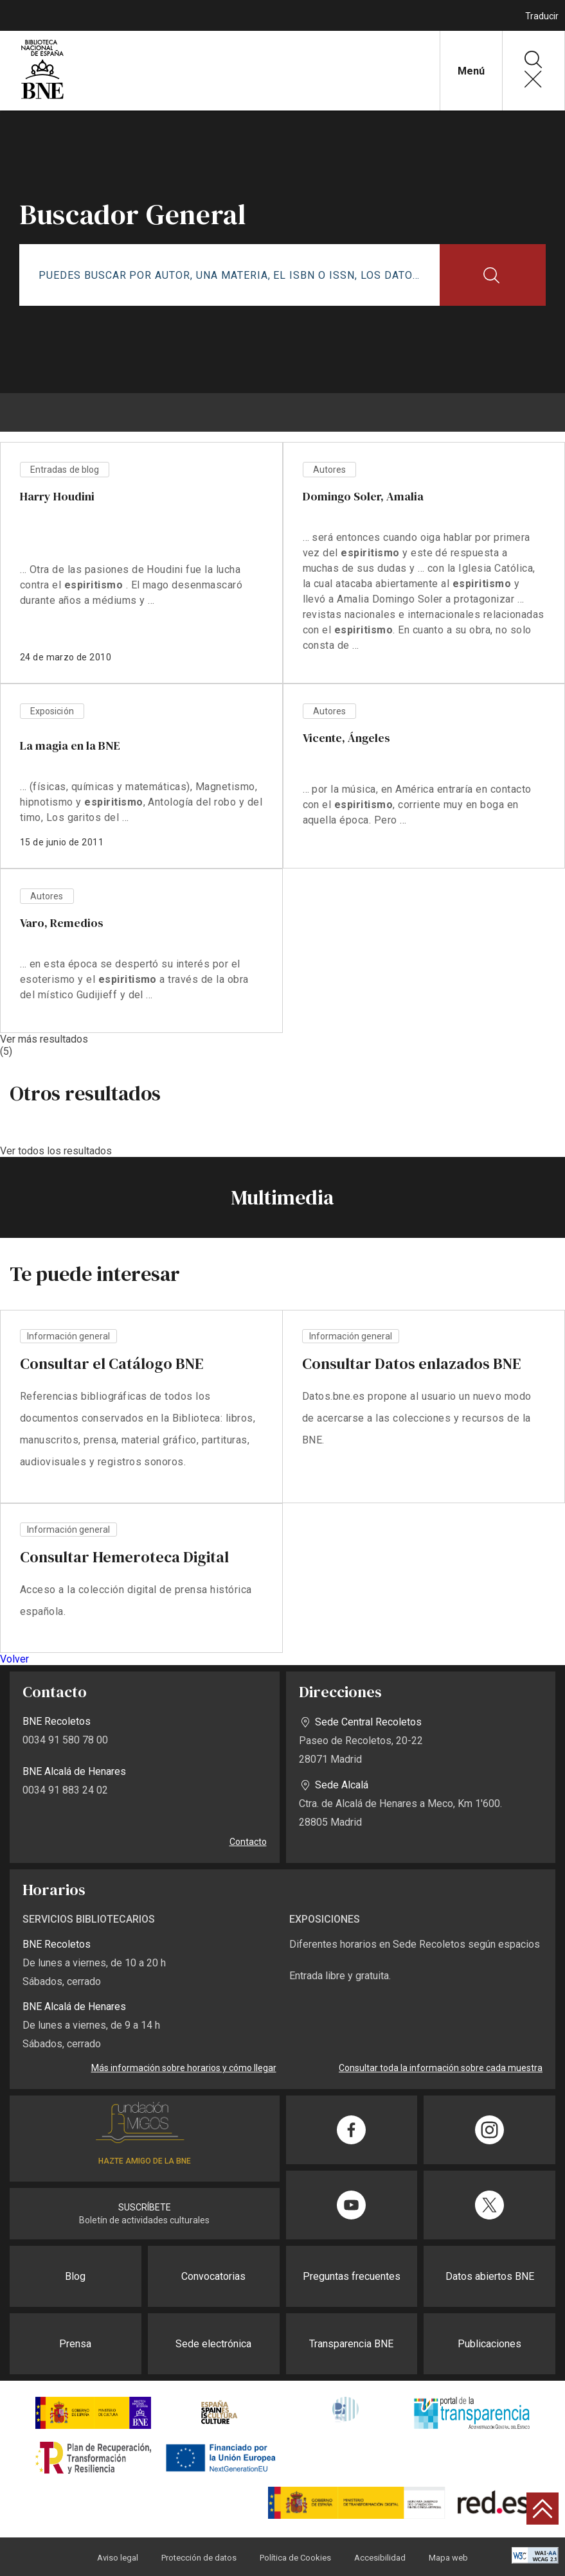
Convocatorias (213, 2276)
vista (141, 1406)
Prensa (75, 2344)
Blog (75, 2276)
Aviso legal (117, 2558)
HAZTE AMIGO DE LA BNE (144, 2161)
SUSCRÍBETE (144, 2207)
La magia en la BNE (70, 745)
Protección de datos (199, 2558)
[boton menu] (282, 412)
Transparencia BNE (351, 2344)
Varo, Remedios (61, 923)
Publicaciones (489, 2344)
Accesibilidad (380, 2558)
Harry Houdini (57, 496)
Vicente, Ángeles (346, 738)
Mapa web (448, 2558)
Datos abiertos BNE (489, 2276)
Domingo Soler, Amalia (363, 496)
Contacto (248, 1842)
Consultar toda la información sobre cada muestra (441, 2068)
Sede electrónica (213, 2344)
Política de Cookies (295, 2558)
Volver (14, 1659)
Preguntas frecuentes (351, 2276)
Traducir (542, 16)
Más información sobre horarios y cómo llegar (183, 2068)
